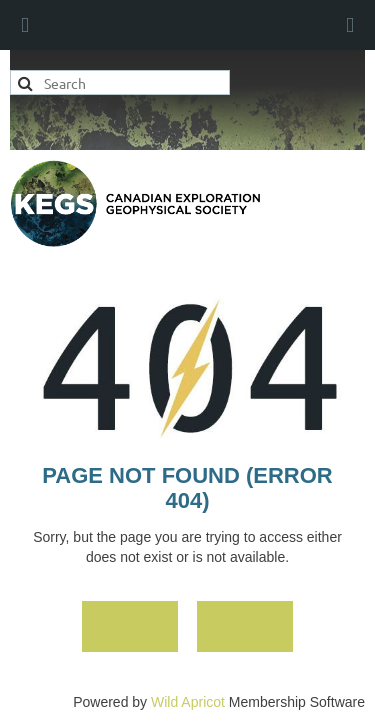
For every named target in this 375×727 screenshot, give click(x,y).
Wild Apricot (188, 702)
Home (130, 625)
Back (245, 625)
